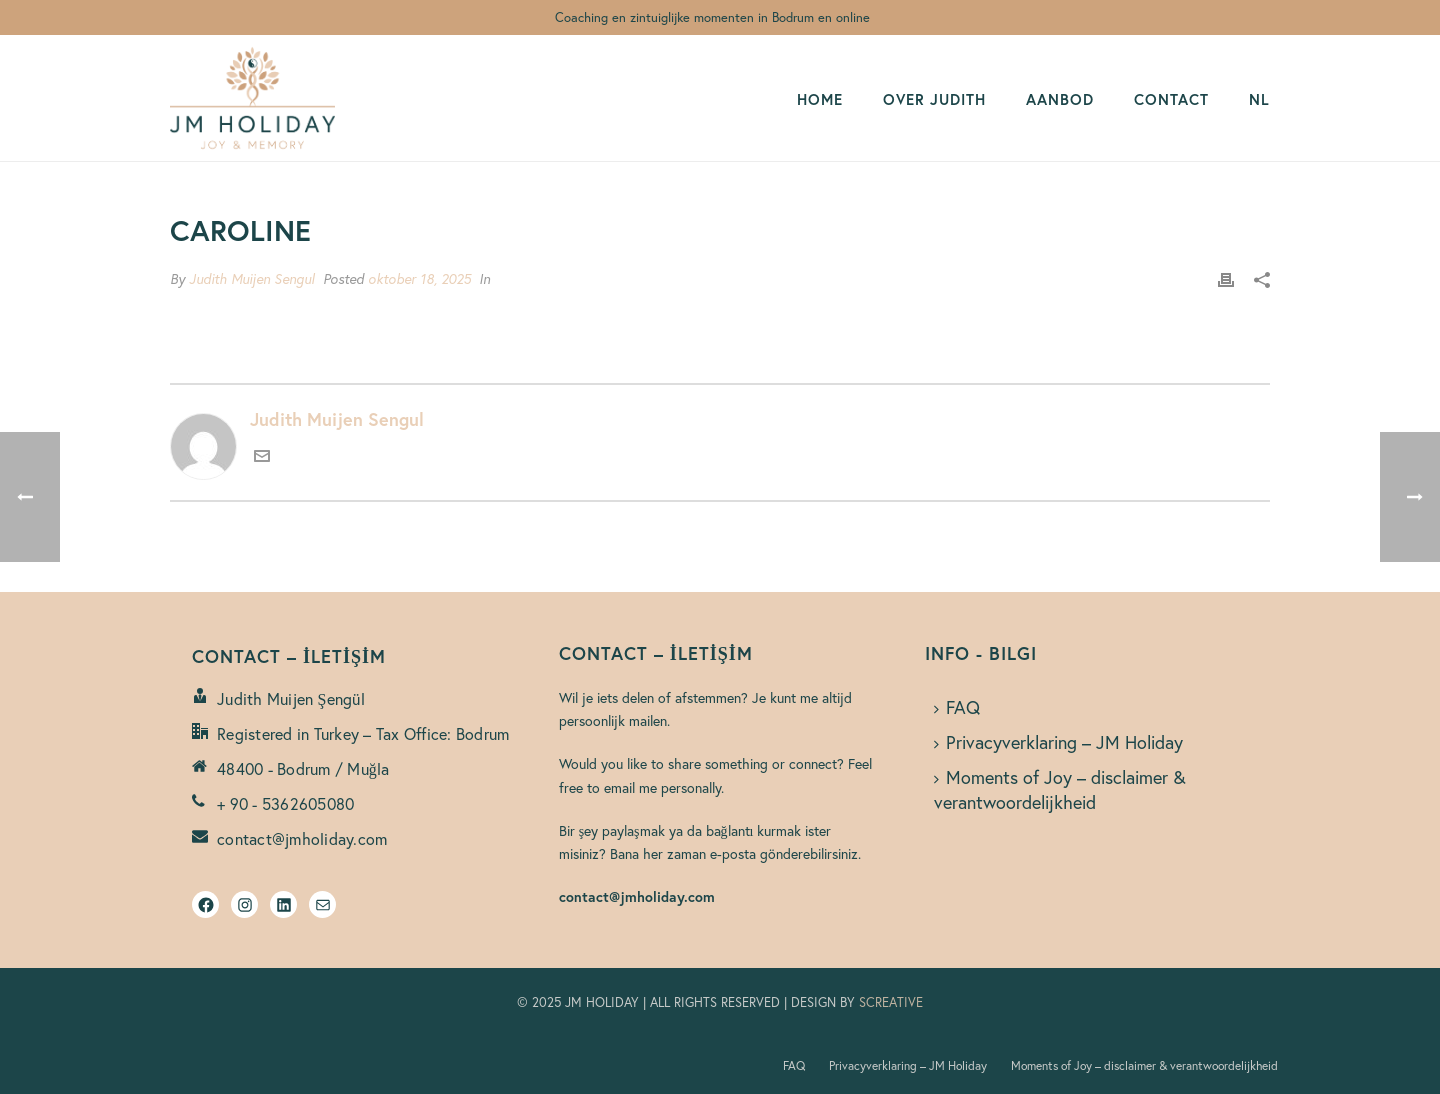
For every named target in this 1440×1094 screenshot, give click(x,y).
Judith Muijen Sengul (251, 278)
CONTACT (1171, 99)
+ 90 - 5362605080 (285, 804)
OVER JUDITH (934, 99)
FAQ (957, 707)
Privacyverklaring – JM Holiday (1058, 742)
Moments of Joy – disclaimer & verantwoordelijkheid (1060, 789)
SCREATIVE (891, 1002)
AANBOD (1060, 99)
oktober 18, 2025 (419, 278)
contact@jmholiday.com (302, 839)
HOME (820, 99)
